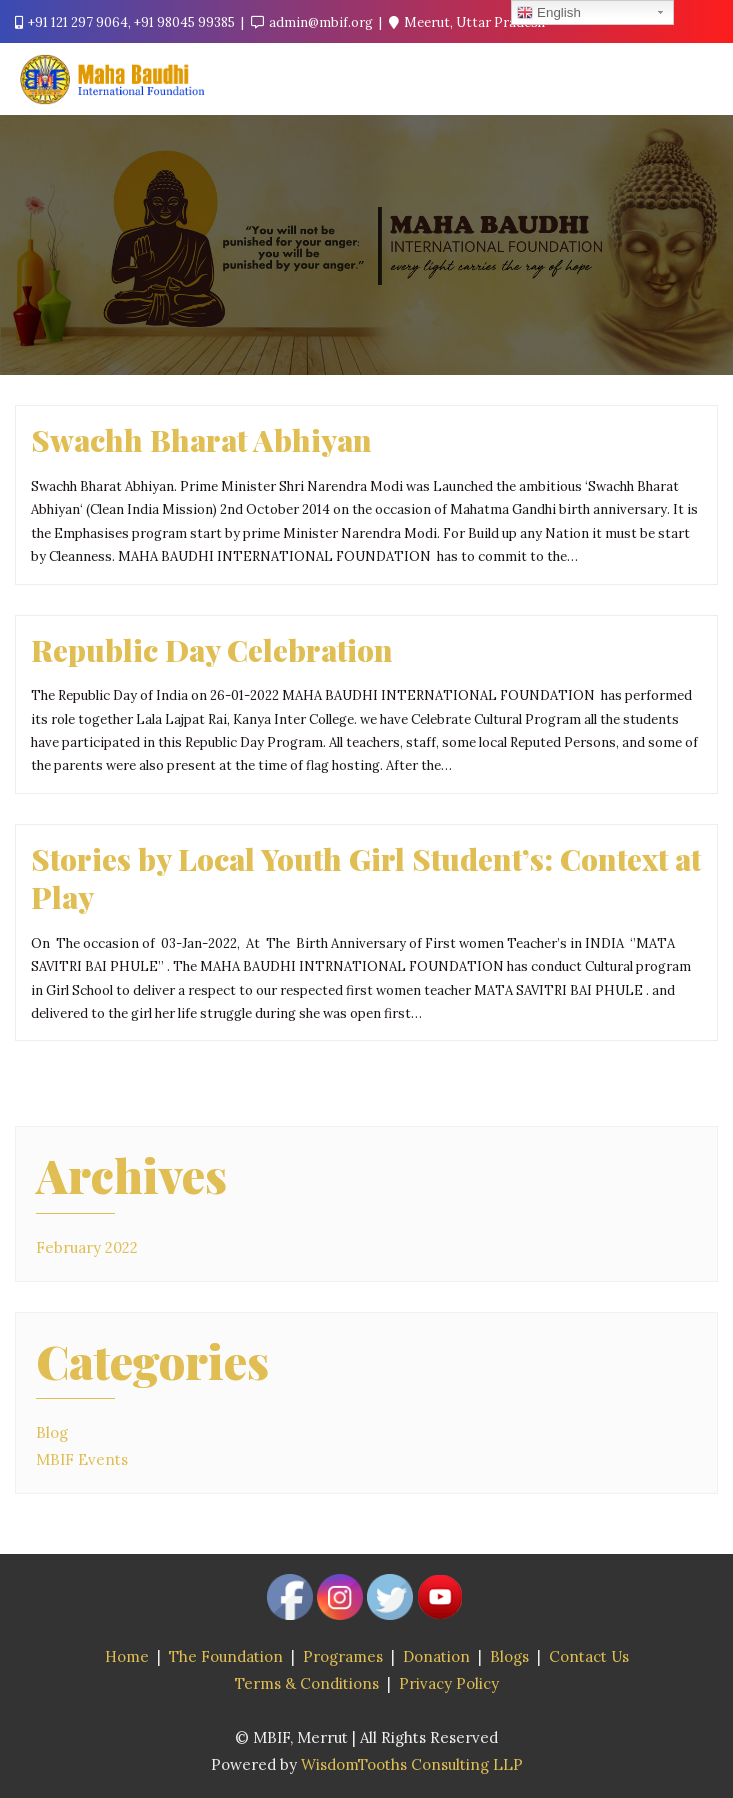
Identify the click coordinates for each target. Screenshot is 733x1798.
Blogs (509, 1656)
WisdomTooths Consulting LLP (412, 1764)
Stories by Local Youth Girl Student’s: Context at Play (366, 878)
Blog (52, 1432)
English (548, 13)
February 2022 (87, 1247)
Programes (343, 1656)
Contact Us (589, 1656)
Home (127, 1656)
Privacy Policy (449, 1683)
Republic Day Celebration (212, 649)
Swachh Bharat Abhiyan (201, 439)
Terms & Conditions (307, 1683)
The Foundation (226, 1656)
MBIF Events (82, 1459)
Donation (436, 1656)
